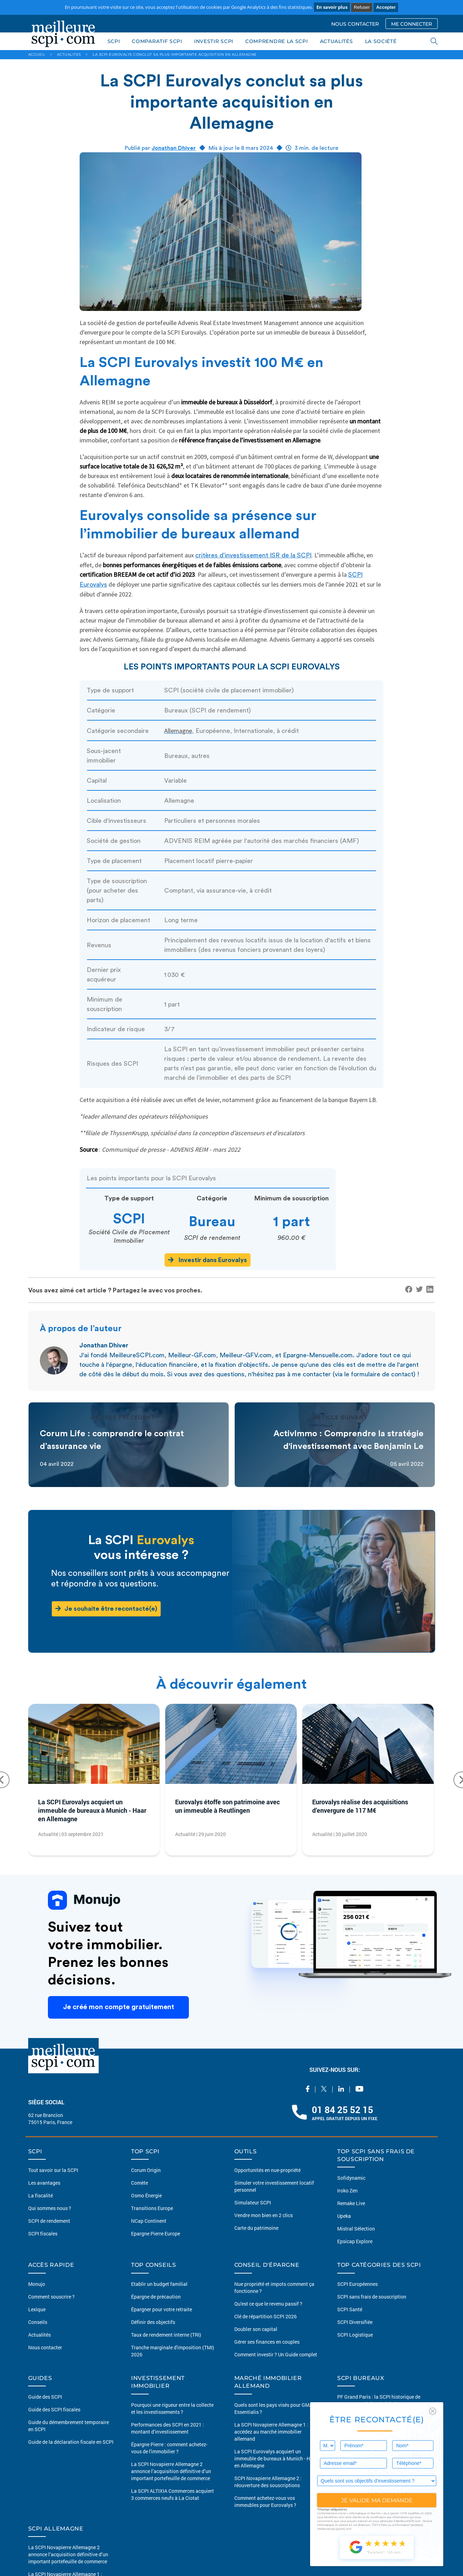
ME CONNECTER (411, 24)
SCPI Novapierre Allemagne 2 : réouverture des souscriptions (268, 2482)
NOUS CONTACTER (355, 24)
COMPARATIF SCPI (157, 41)
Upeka (344, 2216)
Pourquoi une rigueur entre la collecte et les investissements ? (172, 2408)
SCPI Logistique (355, 2334)
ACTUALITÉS (336, 41)
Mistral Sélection (356, 2228)
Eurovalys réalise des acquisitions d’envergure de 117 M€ (360, 1806)
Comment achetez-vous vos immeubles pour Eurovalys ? (265, 2501)
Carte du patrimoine (256, 2228)
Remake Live (351, 2203)
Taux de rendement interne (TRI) (166, 2334)
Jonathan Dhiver (174, 148)
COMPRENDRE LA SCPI (276, 41)
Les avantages (44, 2182)
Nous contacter (45, 2347)
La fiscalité (40, 2195)
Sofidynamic (351, 2177)
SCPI (113, 41)
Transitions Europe (152, 2208)
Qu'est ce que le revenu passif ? (268, 2303)
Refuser (362, 7)
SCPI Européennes (357, 2284)
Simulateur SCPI (252, 2202)
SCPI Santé (349, 2309)
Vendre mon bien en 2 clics (263, 2215)
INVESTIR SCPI (213, 41)
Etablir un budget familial (159, 2284)
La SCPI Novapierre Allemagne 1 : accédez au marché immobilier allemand (271, 2431)
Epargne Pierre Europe (155, 2233)
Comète (139, 2182)
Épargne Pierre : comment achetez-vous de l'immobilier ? (169, 2448)
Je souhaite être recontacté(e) (106, 1608)
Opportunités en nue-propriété (267, 2170)
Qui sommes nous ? (49, 2208)
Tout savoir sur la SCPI (53, 2170)
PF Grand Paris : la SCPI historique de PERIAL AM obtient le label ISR (378, 2400)
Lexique (36, 2309)
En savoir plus (331, 7)
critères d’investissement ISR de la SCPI (253, 555)
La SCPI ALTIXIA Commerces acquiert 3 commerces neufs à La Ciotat (172, 2494)
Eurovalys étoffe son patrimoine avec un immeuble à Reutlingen (227, 1806)
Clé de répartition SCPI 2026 (265, 2316)
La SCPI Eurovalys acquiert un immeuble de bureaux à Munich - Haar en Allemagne (92, 1810)
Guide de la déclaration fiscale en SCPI (70, 2442)
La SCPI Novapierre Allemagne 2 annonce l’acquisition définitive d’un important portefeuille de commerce (171, 2471)
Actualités (39, 2334)
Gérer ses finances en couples (267, 2341)
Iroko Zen (347, 2190)
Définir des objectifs (153, 2322)
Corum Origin (146, 2170)
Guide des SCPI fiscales (54, 2409)
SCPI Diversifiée (354, 2322)
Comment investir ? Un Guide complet (275, 2354)
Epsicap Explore (354, 2241)
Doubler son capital (255, 2329)
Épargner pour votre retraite (161, 2309)
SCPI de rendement (49, 2220)
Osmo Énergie (146, 2195)
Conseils (37, 2322)
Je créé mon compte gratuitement (118, 2007)
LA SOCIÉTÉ (381, 41)
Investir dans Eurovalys (207, 1259)
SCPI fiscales (42, 2233)
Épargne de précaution (156, 2296)
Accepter (386, 7)
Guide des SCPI (45, 2396)
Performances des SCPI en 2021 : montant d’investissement (167, 2428)
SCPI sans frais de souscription (371, 2296)
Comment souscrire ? (51, 2296)
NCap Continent (148, 2220)
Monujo (36, 2284)
